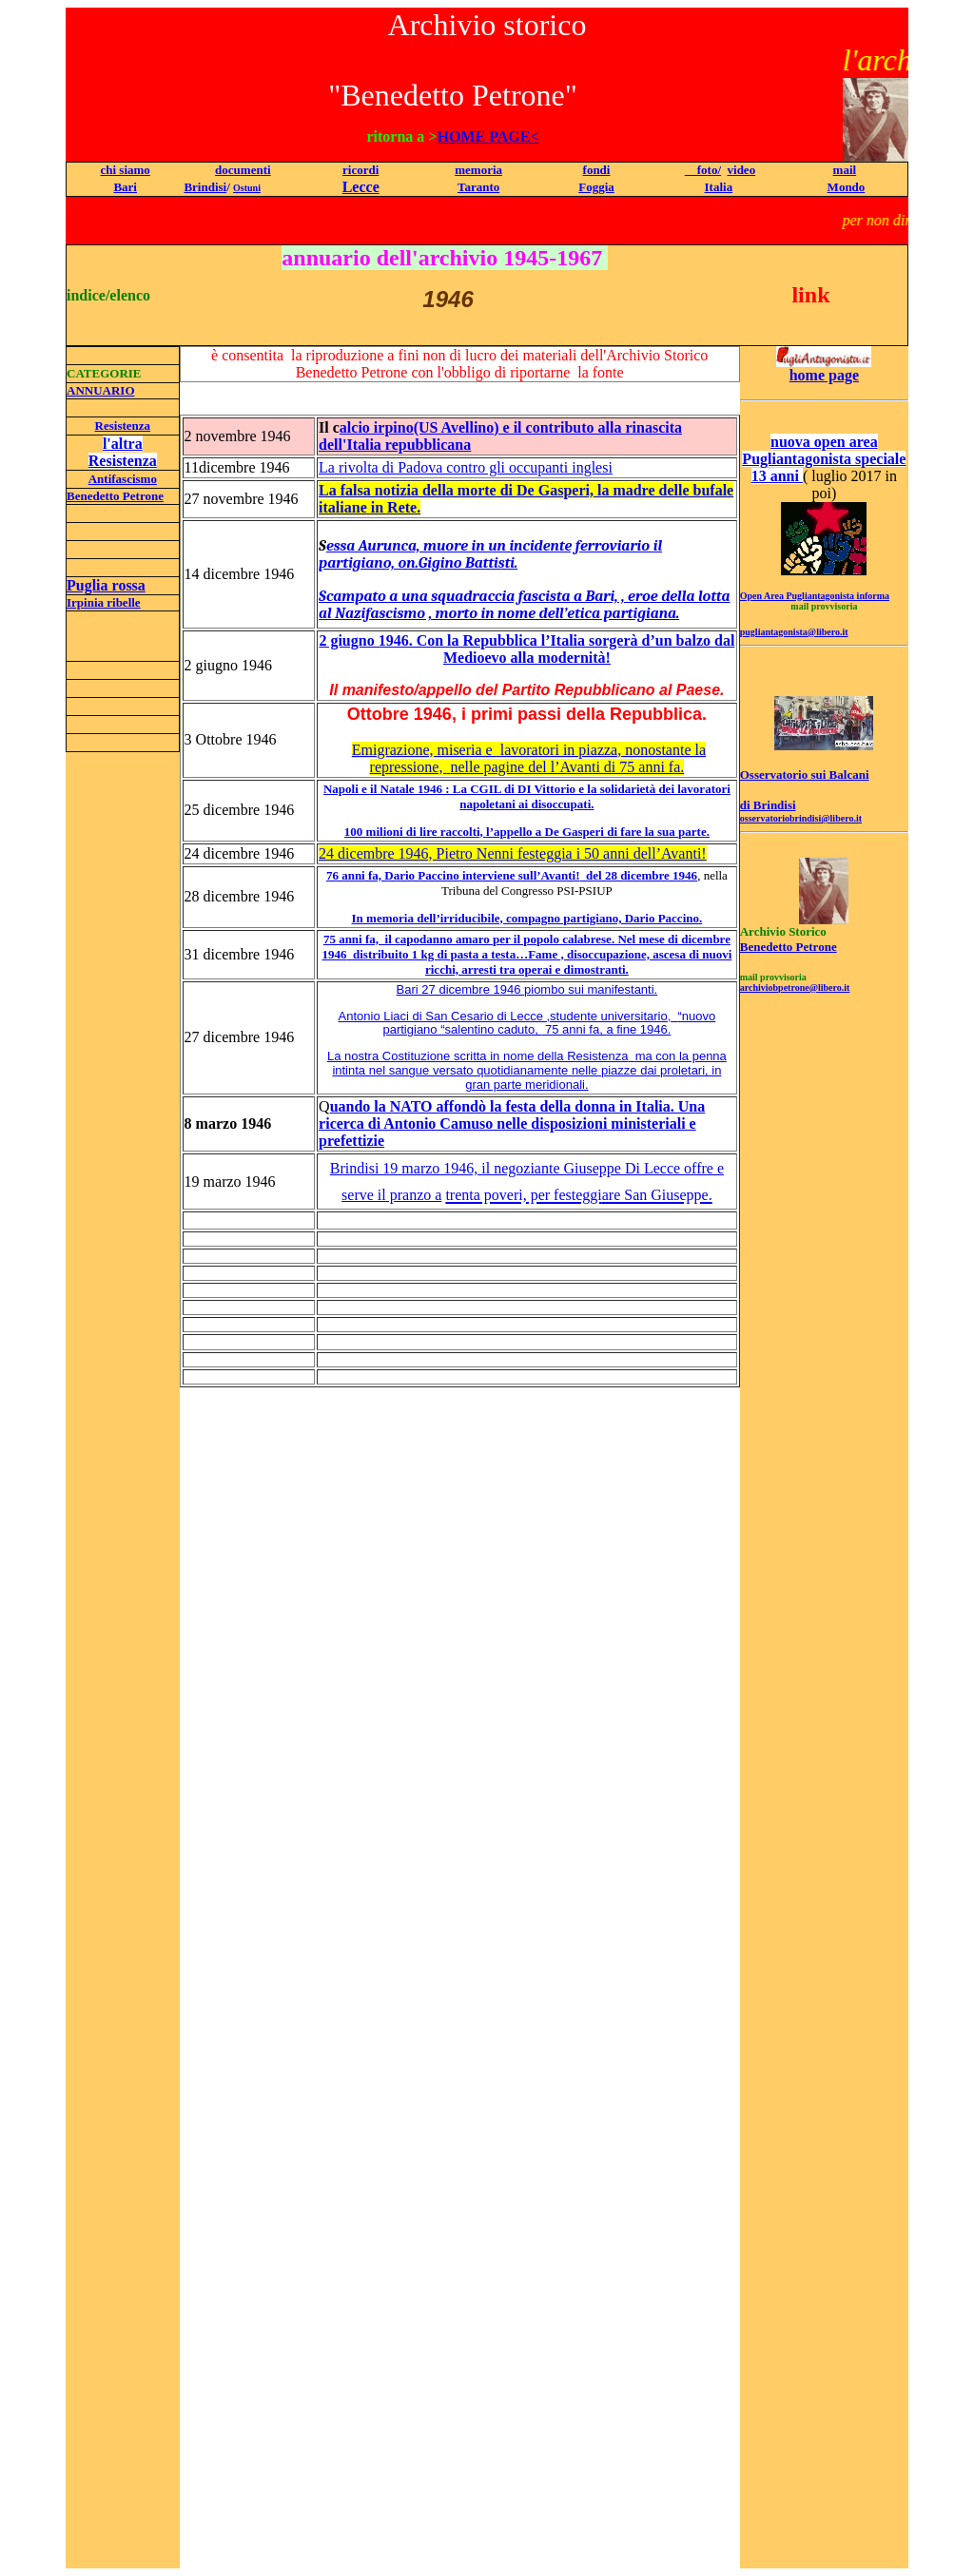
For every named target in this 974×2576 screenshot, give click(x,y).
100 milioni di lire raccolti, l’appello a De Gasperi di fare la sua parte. (527, 831)
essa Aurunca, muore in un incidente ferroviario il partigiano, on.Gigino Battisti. (490, 554)
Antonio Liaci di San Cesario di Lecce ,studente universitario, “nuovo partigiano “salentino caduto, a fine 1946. (527, 1023)
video (742, 170)
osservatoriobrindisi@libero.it (801, 818)
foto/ (703, 170)
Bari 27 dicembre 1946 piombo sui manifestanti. (527, 989)
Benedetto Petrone (115, 496)
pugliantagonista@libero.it (794, 632)
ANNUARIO (101, 390)
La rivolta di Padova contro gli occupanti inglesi (466, 467)
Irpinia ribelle (104, 602)
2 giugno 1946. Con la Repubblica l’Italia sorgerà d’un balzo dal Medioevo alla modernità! (526, 649)
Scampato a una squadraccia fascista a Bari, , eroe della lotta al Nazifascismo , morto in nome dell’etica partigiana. (524, 605)
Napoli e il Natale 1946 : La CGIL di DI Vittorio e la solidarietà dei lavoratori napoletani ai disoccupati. (526, 796)
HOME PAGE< (487, 136)
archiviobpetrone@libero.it (795, 987)
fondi (597, 170)
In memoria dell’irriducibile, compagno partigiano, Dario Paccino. (527, 918)
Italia (719, 187)
